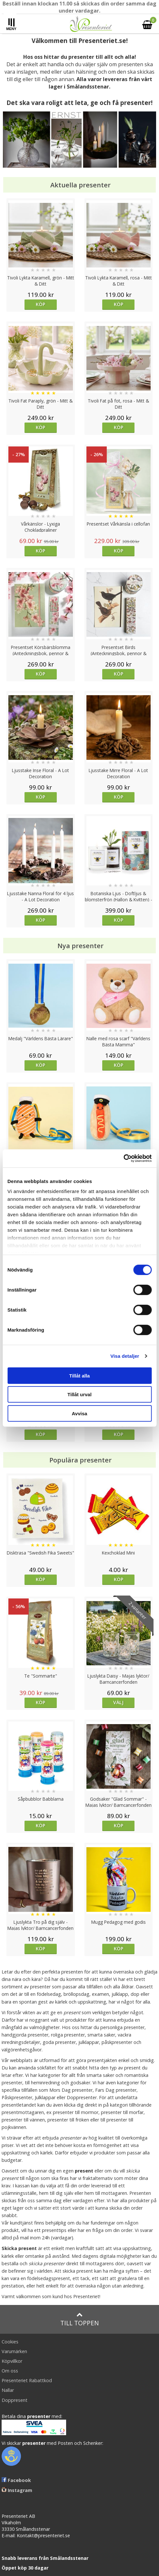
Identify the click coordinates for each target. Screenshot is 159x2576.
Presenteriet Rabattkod (27, 2380)
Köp (40, 304)
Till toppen (79, 2319)
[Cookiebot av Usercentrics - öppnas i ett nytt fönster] (123, 1158)
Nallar (8, 2390)
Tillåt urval (79, 1394)
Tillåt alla (79, 1375)
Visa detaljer (124, 1356)
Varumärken (14, 2351)
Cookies (10, 2342)
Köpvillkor (12, 2361)
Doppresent (14, 2400)
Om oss (10, 2371)
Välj (118, 1702)
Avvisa (79, 1413)
